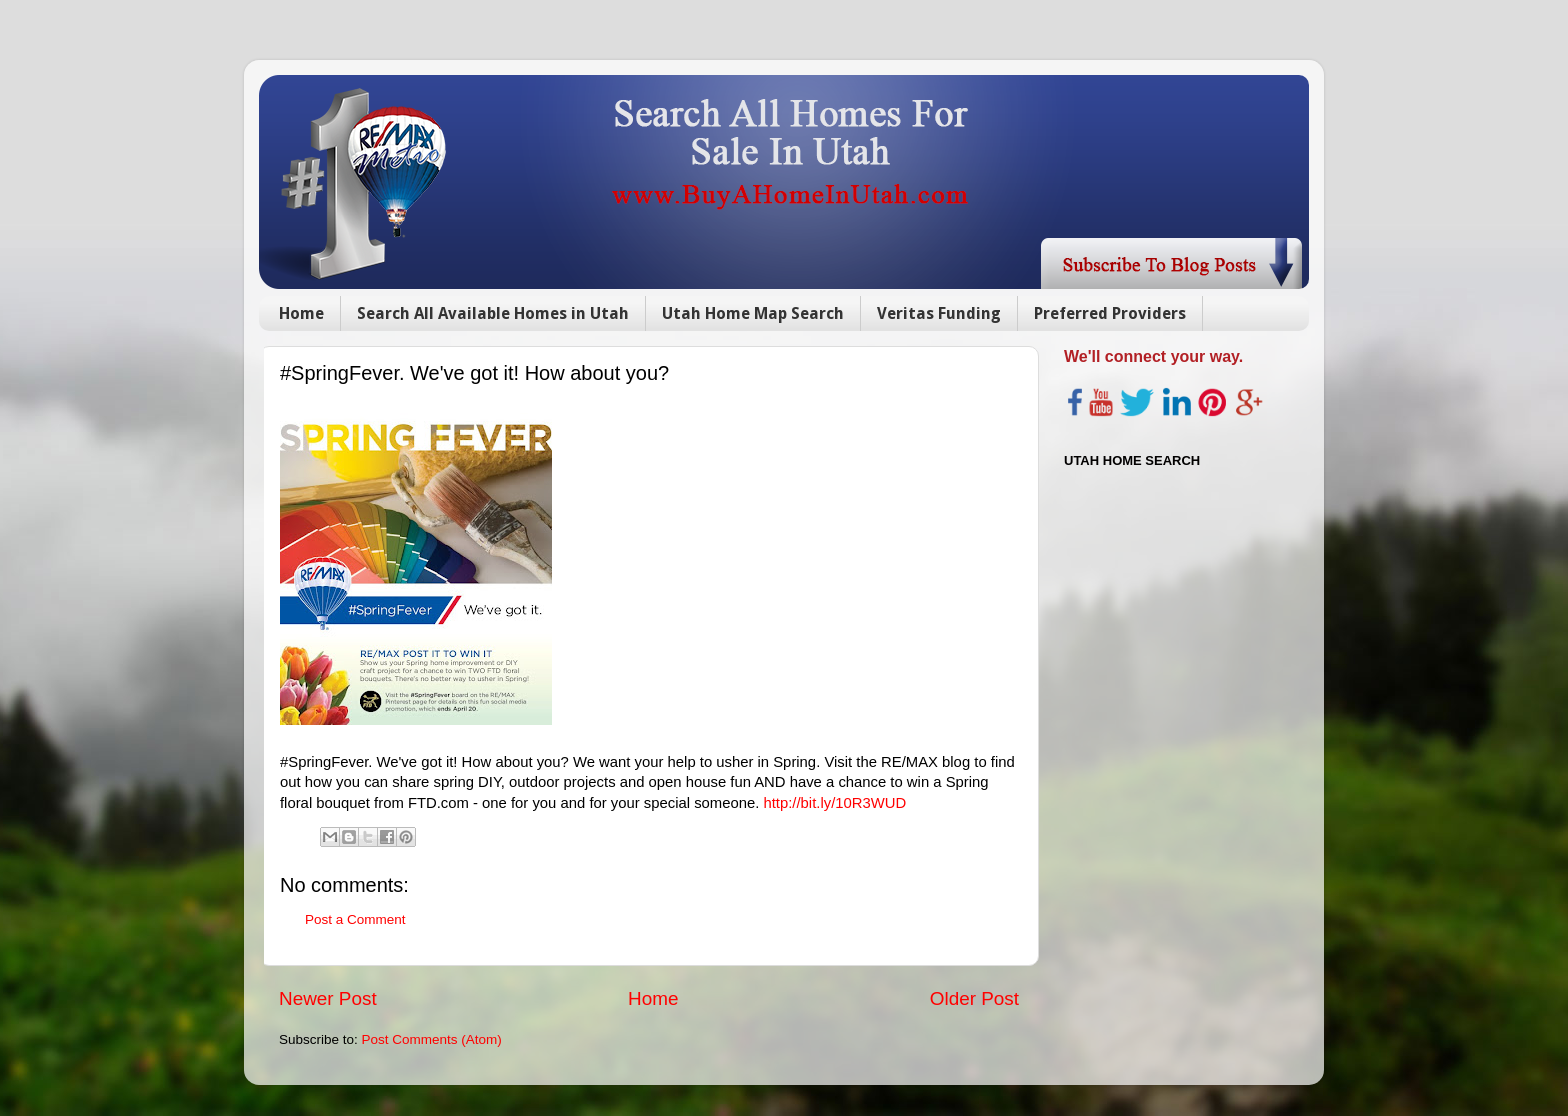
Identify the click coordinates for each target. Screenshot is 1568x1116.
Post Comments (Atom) (432, 1039)
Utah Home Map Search (753, 313)
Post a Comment (355, 919)
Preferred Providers (1110, 313)
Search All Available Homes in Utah (493, 313)
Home (301, 313)
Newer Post (328, 998)
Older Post (974, 998)
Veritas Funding (939, 313)
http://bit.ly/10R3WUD (834, 803)
